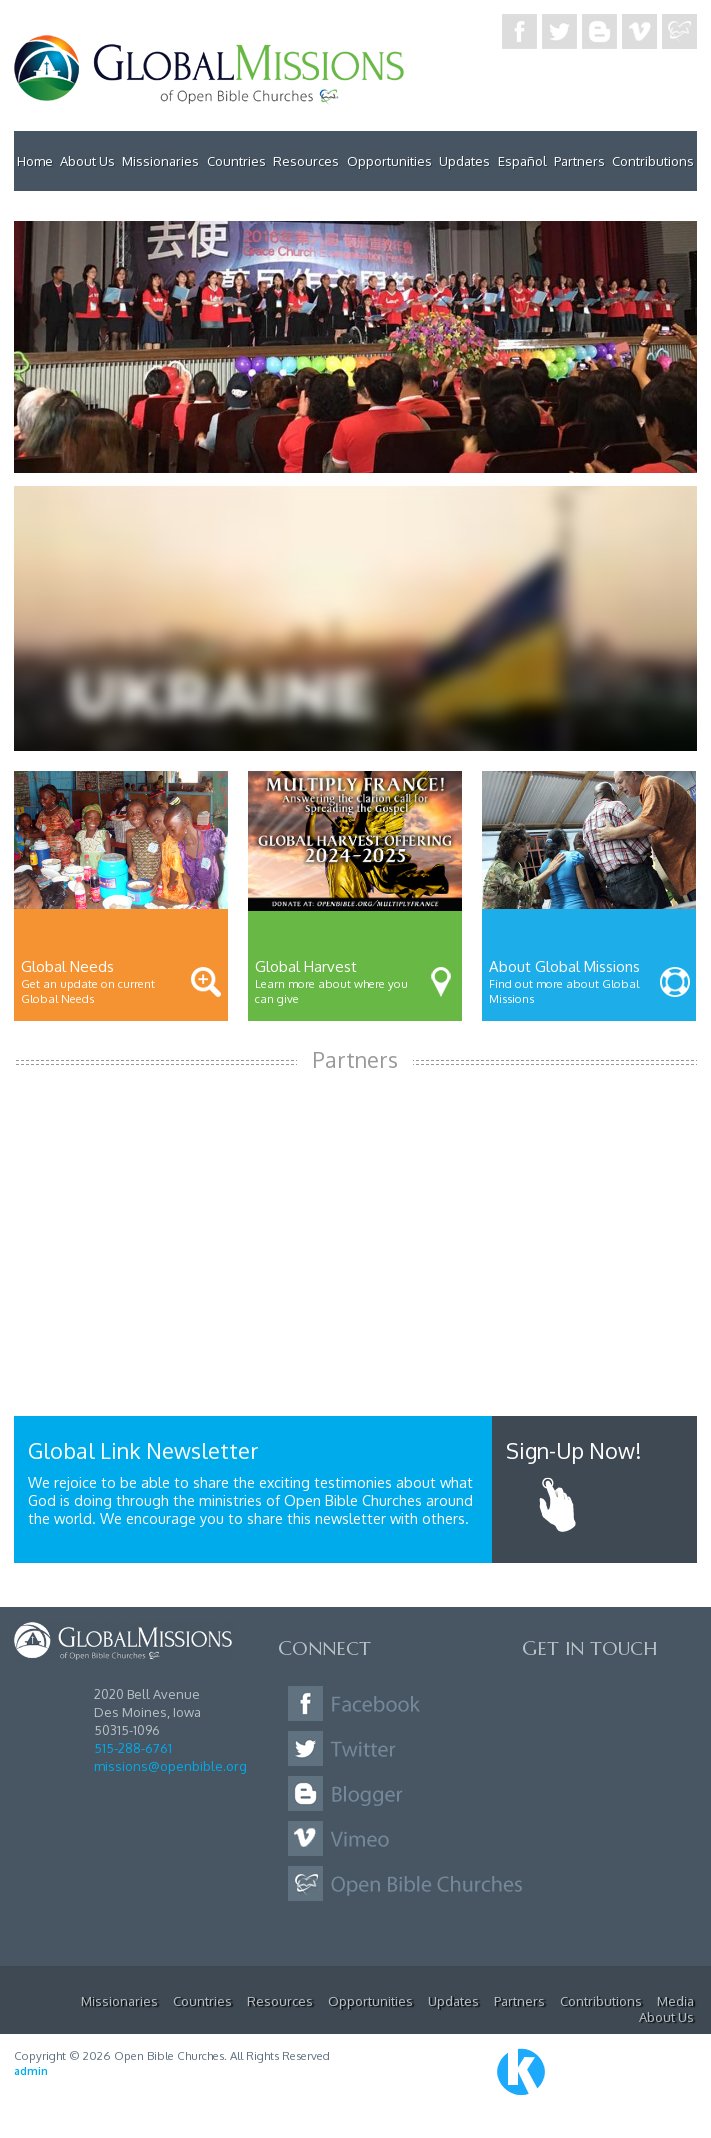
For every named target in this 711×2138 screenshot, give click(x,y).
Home (35, 161)
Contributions (653, 161)
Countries (236, 161)
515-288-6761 (133, 1748)
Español (522, 161)
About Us (87, 161)
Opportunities (389, 161)
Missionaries (160, 161)
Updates (464, 161)
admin (31, 2070)
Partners (579, 161)
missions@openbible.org (170, 1766)
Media (675, 2001)
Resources (306, 161)
